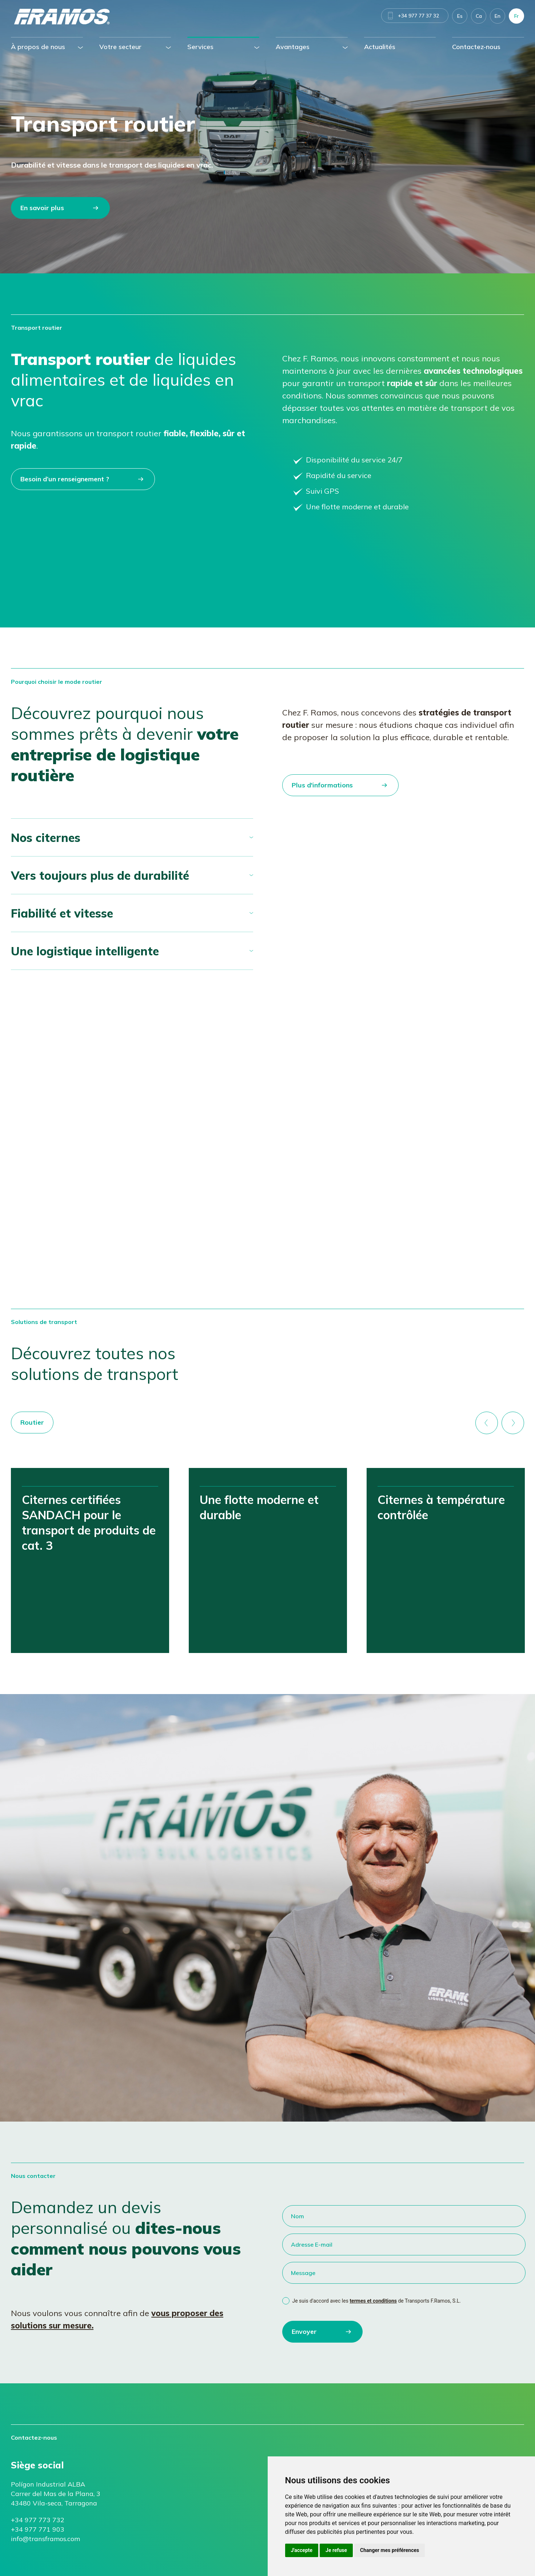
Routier (32, 1422)
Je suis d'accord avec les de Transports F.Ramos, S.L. (376, 2301)
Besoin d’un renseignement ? (64, 479)
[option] (90, 1560)
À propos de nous (38, 47)
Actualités (379, 47)
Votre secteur (120, 47)
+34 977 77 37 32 (418, 15)
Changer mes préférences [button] (389, 2550)
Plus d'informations (322, 785)
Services (200, 47)
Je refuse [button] (336, 2550)
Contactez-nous (476, 47)
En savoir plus (42, 208)
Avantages (293, 47)
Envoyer (304, 2331)
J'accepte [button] (302, 2550)
